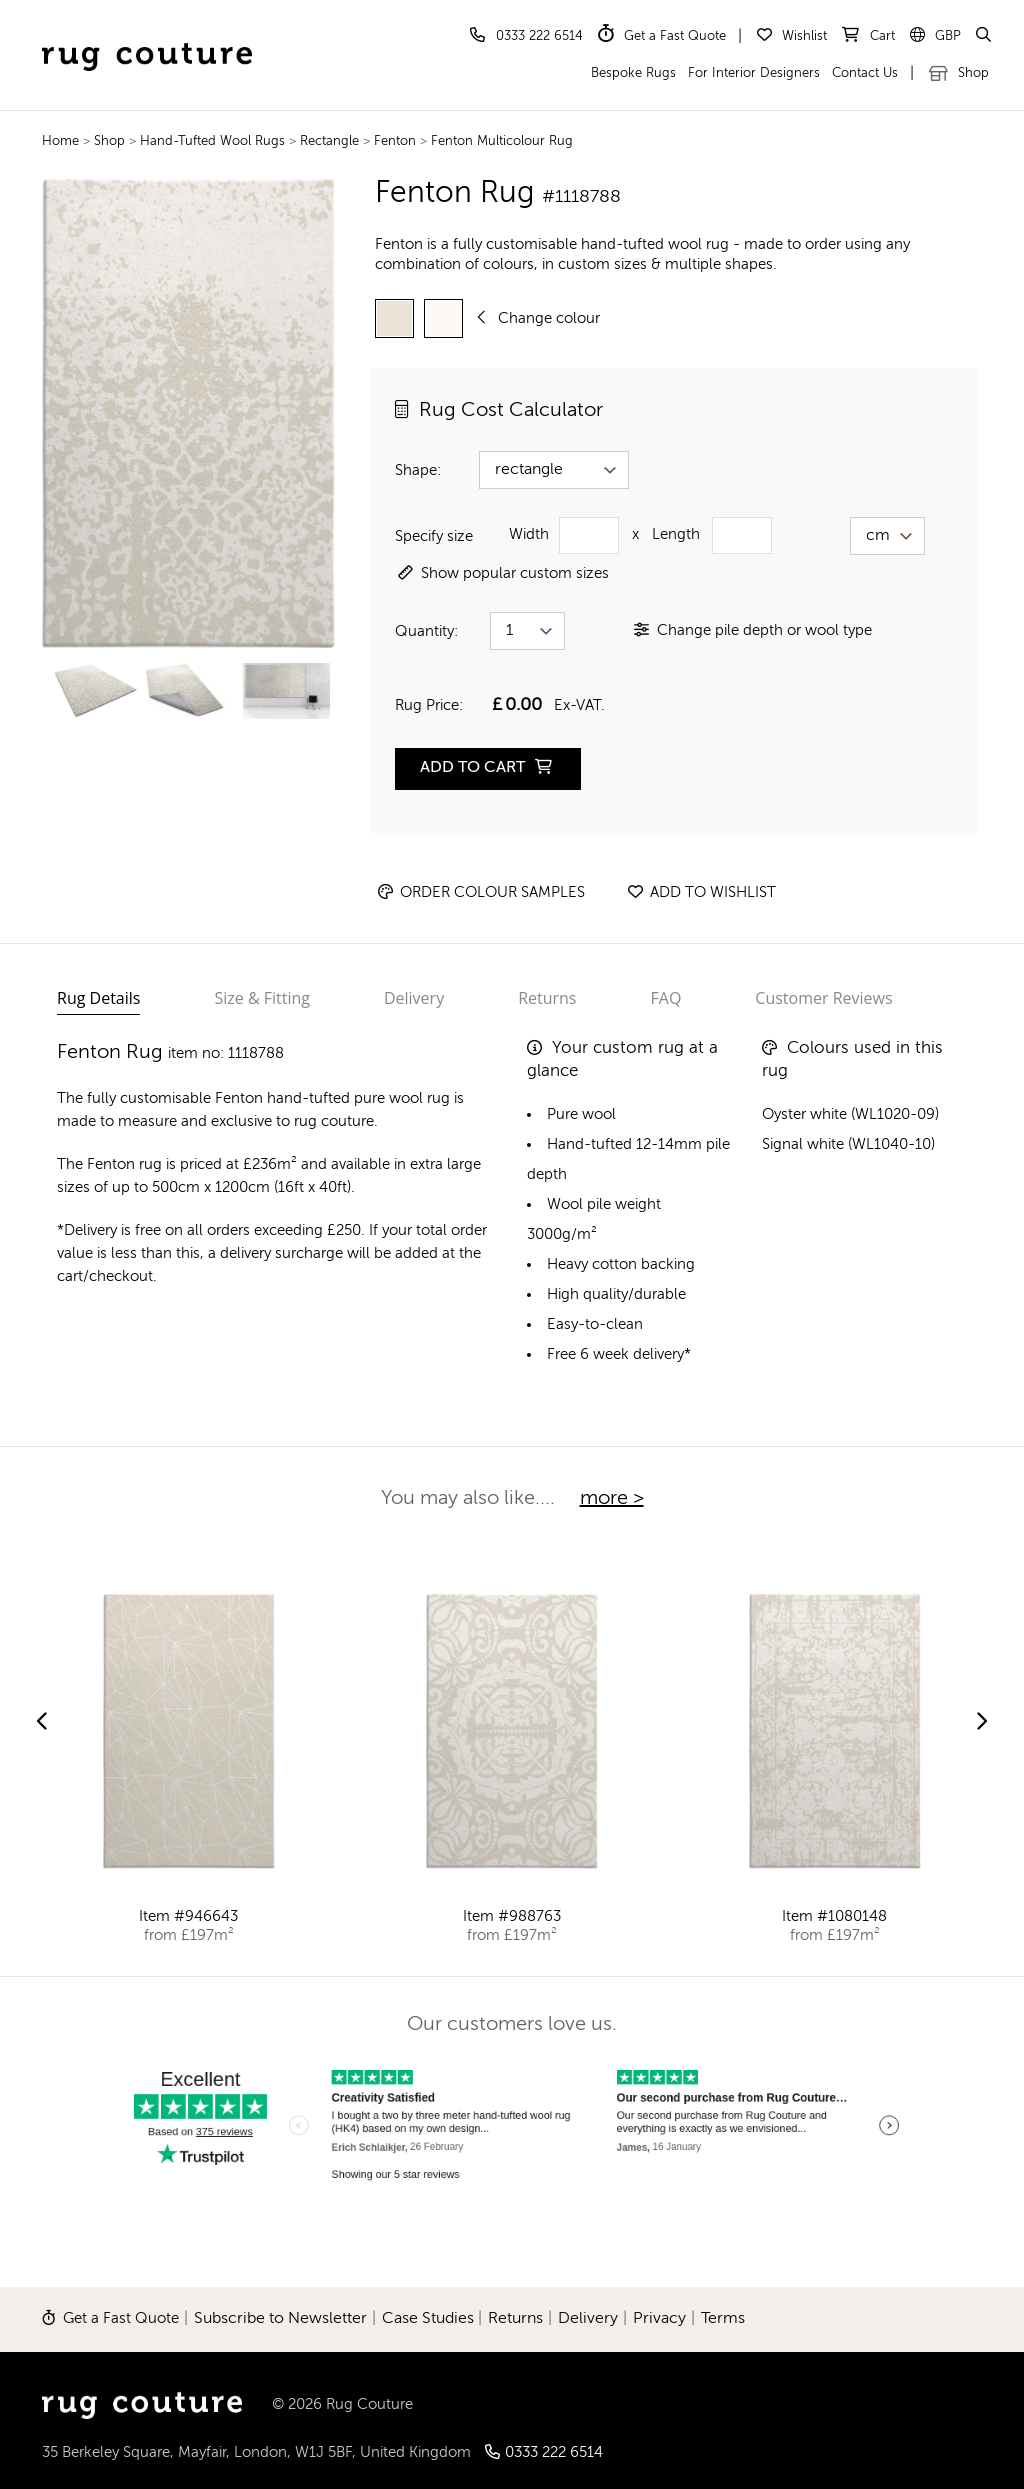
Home (60, 141)
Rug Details (98, 998)
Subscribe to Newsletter (280, 2319)
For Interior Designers (754, 73)
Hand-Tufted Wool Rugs (214, 141)
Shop (959, 73)
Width (529, 534)
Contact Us (865, 73)
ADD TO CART (486, 767)
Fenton (395, 141)
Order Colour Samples (481, 892)
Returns (547, 998)
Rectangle (331, 141)
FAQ (666, 998)
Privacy (659, 2319)
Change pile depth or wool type (753, 630)
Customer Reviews (823, 998)
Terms (723, 2319)
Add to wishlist (702, 892)
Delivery (414, 998)
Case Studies (428, 2319)
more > (612, 1499)
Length (676, 534)
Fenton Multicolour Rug (502, 141)
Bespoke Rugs (633, 73)
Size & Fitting (262, 998)
